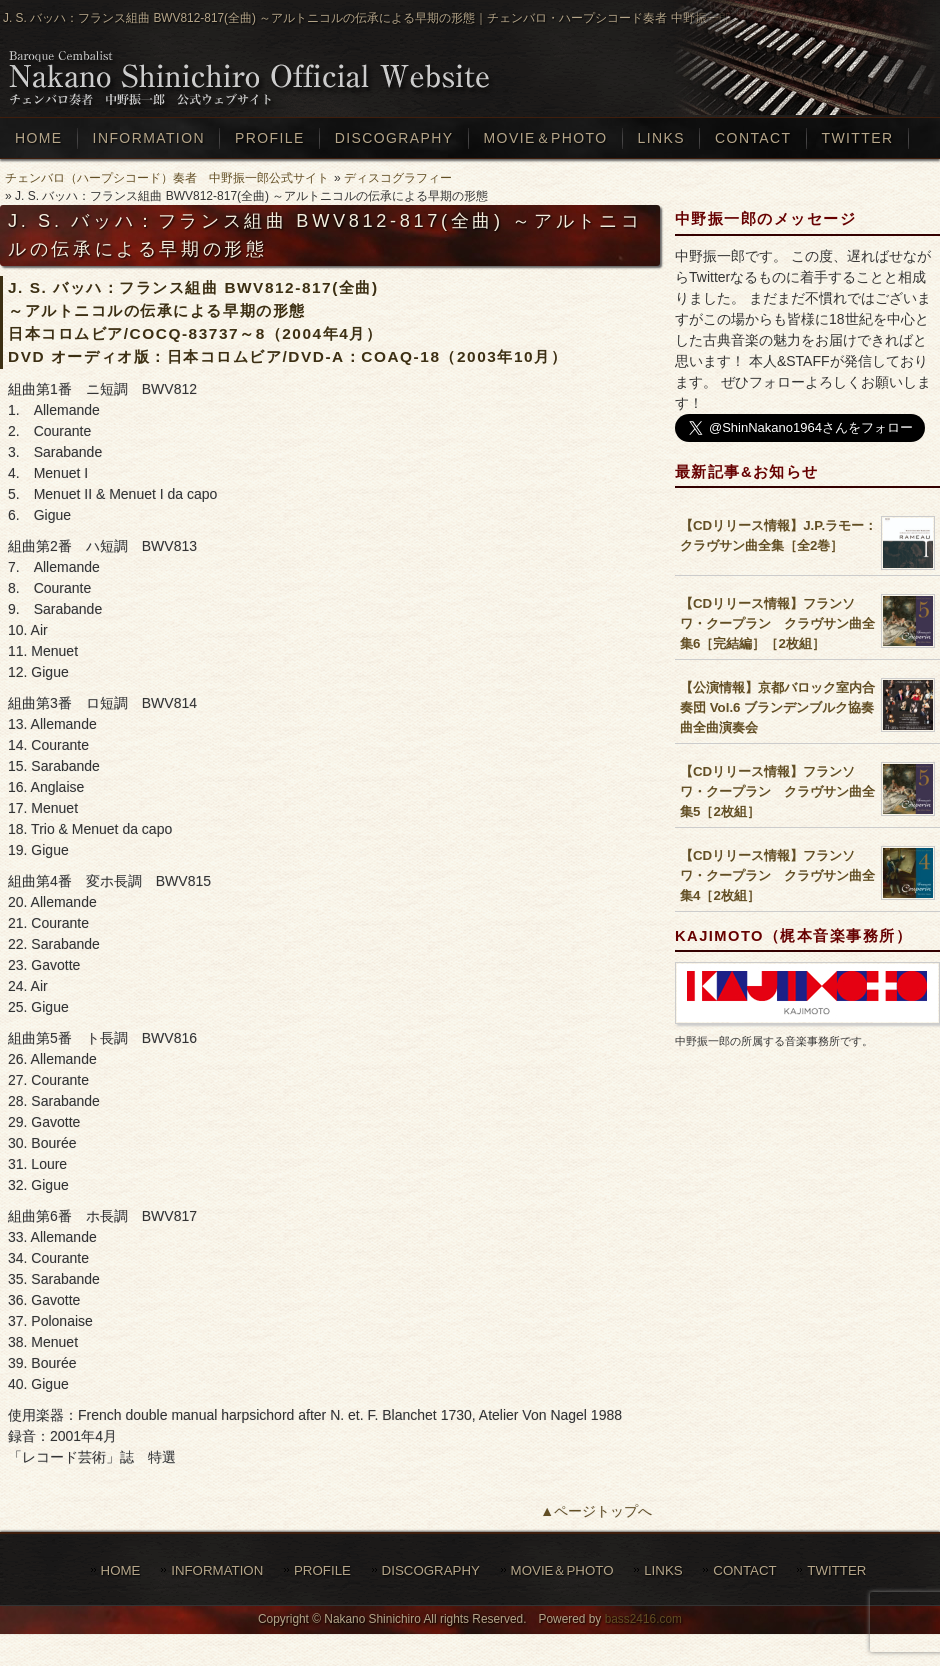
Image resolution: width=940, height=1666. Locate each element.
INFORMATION (217, 1570)
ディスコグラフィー (398, 178)
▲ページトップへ (596, 1511)
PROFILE (322, 1570)
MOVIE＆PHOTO (562, 1570)
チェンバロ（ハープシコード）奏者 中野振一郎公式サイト (167, 178)
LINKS (663, 1570)
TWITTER (836, 1570)
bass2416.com (643, 1619)
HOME (121, 1570)
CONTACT (744, 1570)
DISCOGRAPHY (431, 1570)
